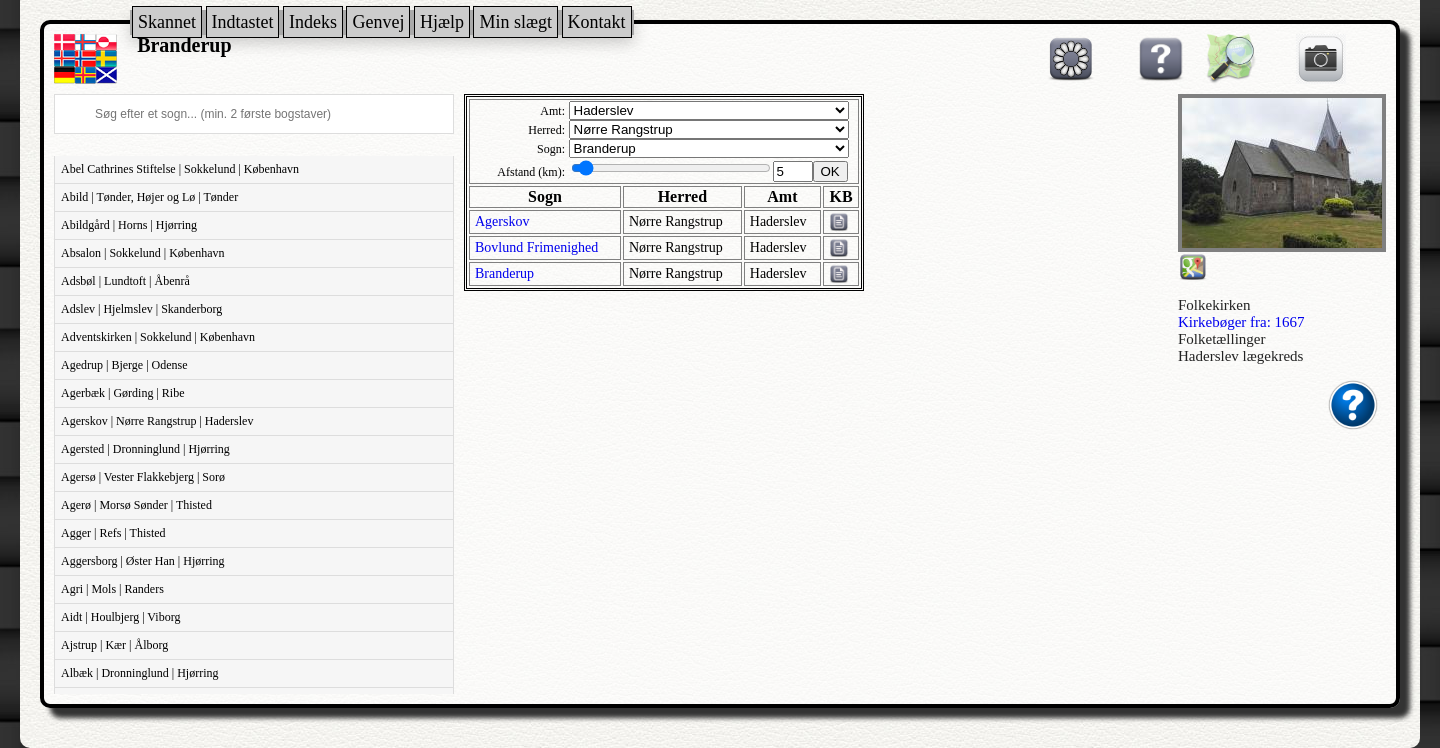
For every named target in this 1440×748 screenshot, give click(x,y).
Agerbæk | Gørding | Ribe (122, 393)
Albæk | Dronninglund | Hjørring (139, 673)
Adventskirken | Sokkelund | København (158, 337)
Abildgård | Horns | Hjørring (129, 225)
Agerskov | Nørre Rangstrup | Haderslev (157, 421)
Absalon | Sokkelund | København (142, 253)
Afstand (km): (531, 172)
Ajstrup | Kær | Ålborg (114, 645)
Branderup (504, 273)
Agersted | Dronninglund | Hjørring (145, 449)
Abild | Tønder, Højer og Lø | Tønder (149, 197)
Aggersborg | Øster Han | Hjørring (143, 561)
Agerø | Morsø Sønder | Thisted (136, 505)
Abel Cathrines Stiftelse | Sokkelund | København (180, 169)
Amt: (552, 111)
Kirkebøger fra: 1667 (1241, 322)
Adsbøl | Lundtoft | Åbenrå (125, 281)
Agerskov (502, 221)
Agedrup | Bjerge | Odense (124, 365)
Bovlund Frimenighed (536, 247)
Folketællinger (1222, 339)
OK (830, 171)
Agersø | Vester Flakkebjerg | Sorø (143, 477)
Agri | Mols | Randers (112, 589)
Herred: (546, 130)
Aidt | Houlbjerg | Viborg (120, 617)
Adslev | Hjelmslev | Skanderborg (141, 309)
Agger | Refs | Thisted (113, 533)
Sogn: (551, 149)
